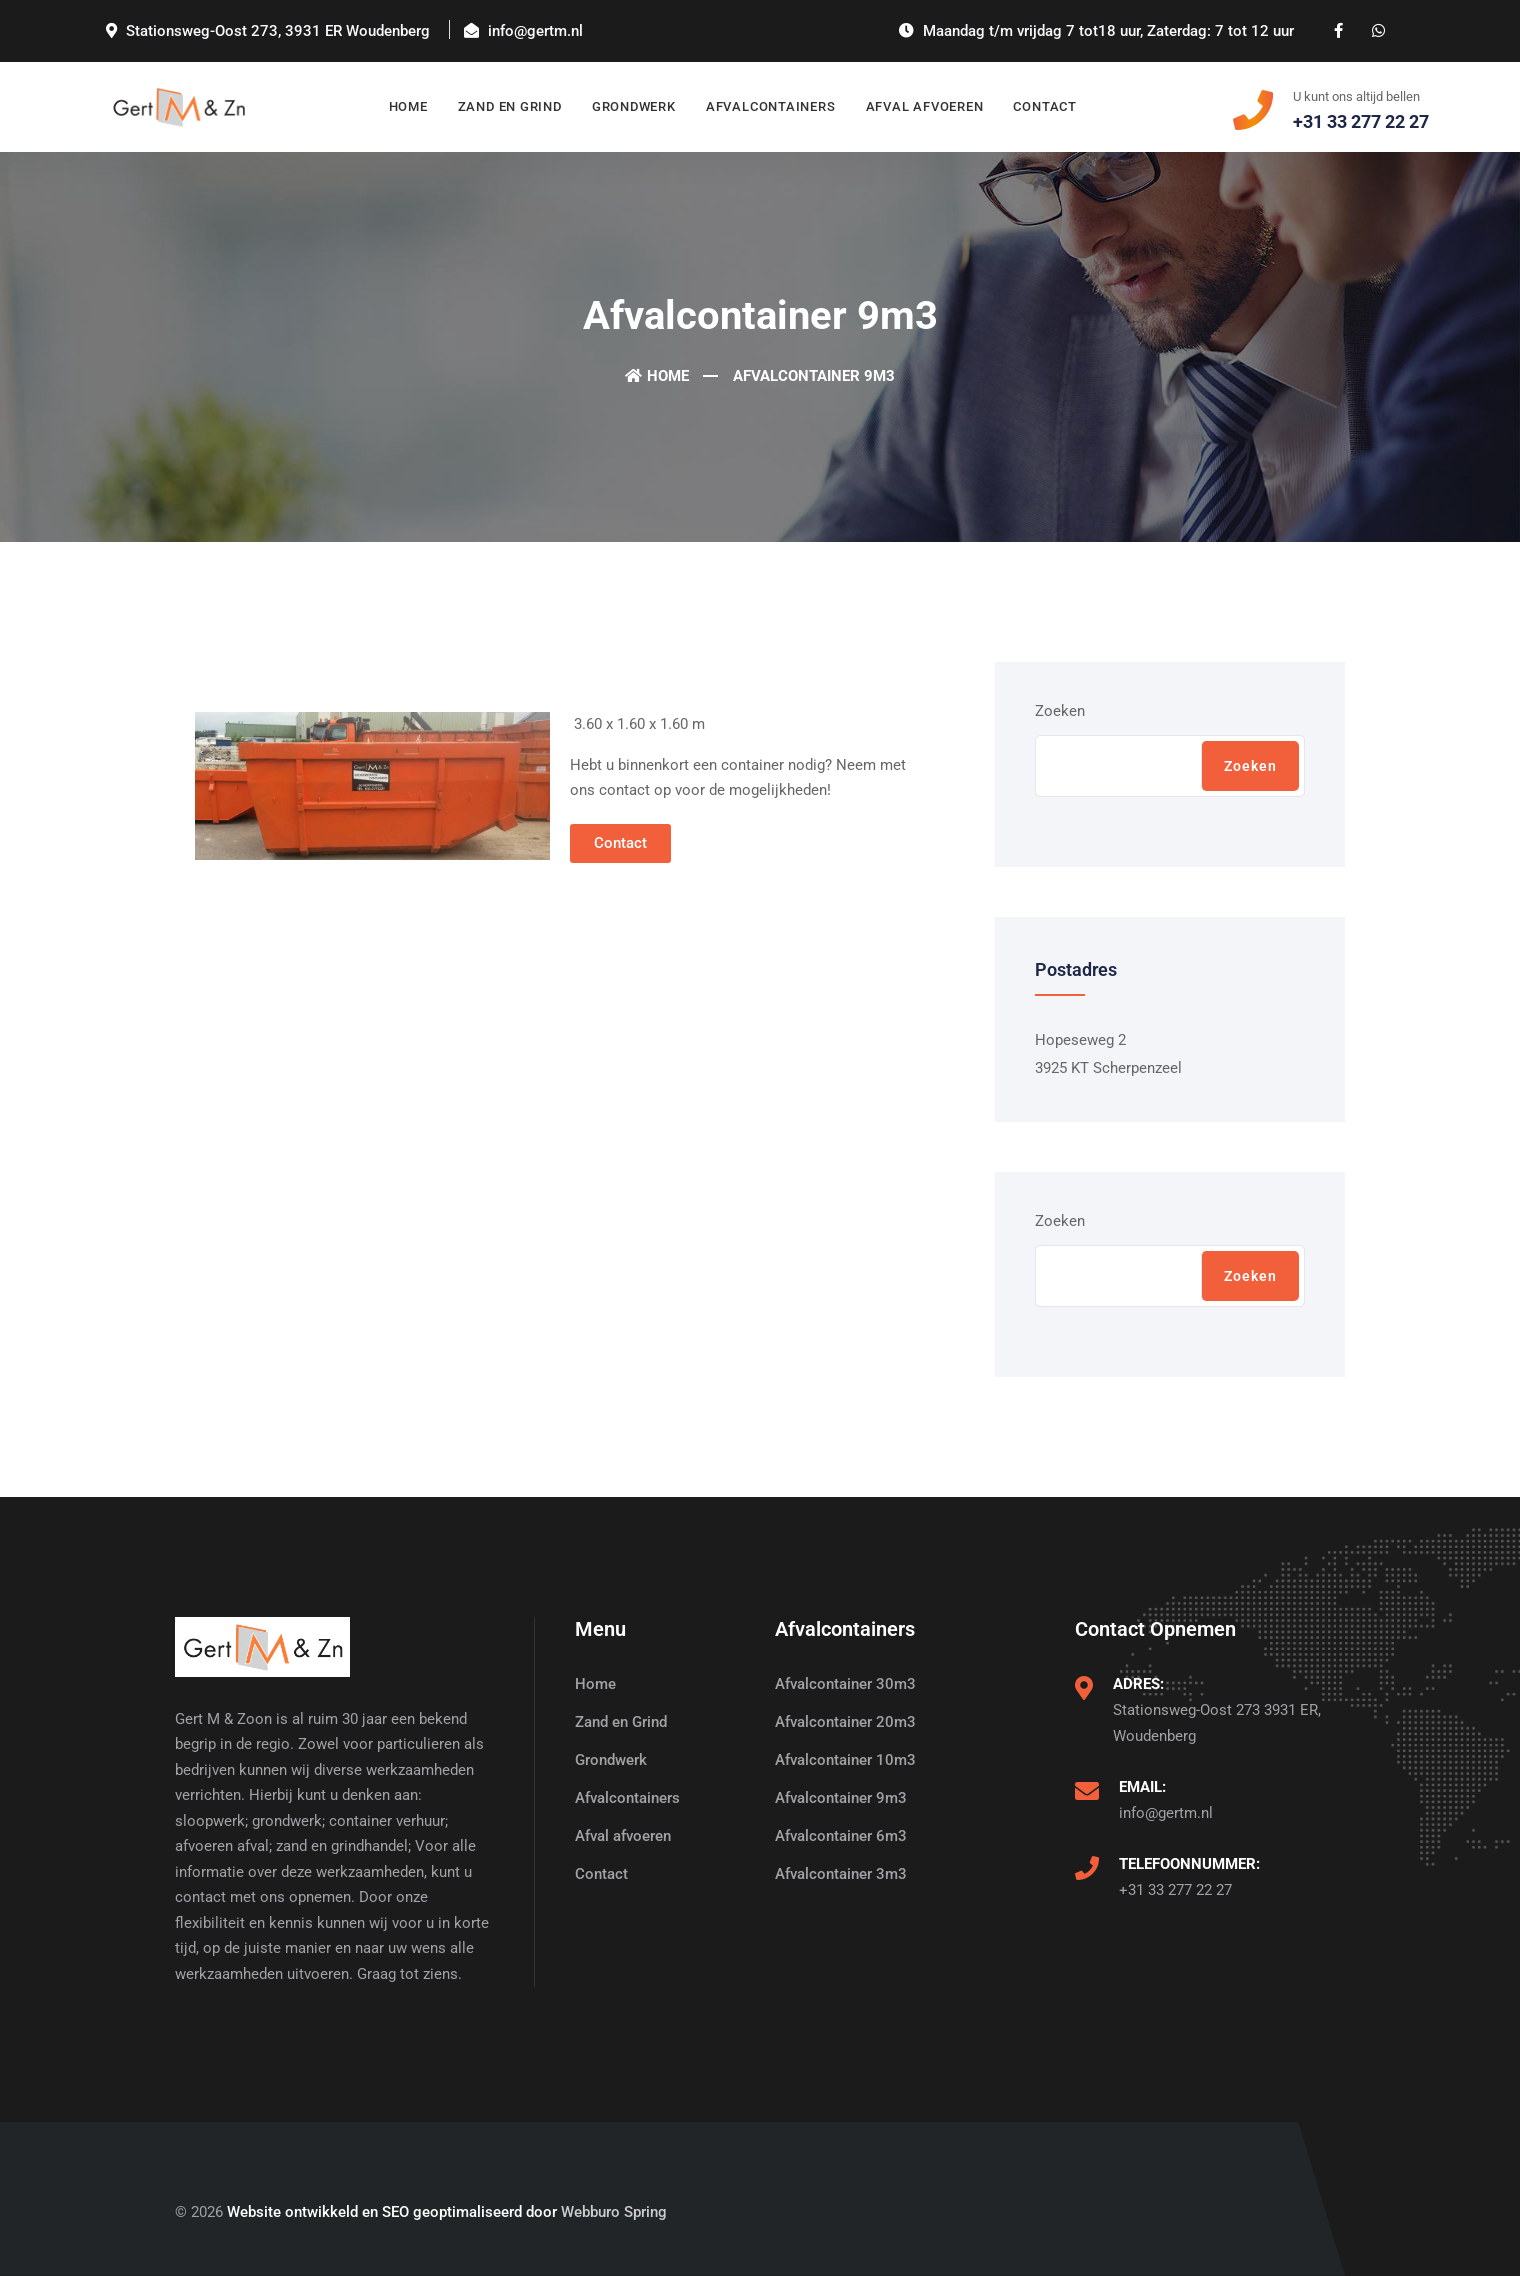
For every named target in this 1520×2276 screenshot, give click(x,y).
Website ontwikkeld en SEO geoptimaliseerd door (447, 2212)
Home (408, 106)
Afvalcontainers (771, 106)
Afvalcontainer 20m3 (845, 1722)
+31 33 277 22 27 (1175, 1890)
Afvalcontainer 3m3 (841, 1874)
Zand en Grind (510, 106)
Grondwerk (634, 106)
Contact (1044, 106)
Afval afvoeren (925, 106)
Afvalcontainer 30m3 (845, 1684)
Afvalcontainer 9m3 (841, 1798)
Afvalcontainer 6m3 (841, 1836)
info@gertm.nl (1166, 1813)
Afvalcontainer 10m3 (845, 1760)
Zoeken (1060, 711)
